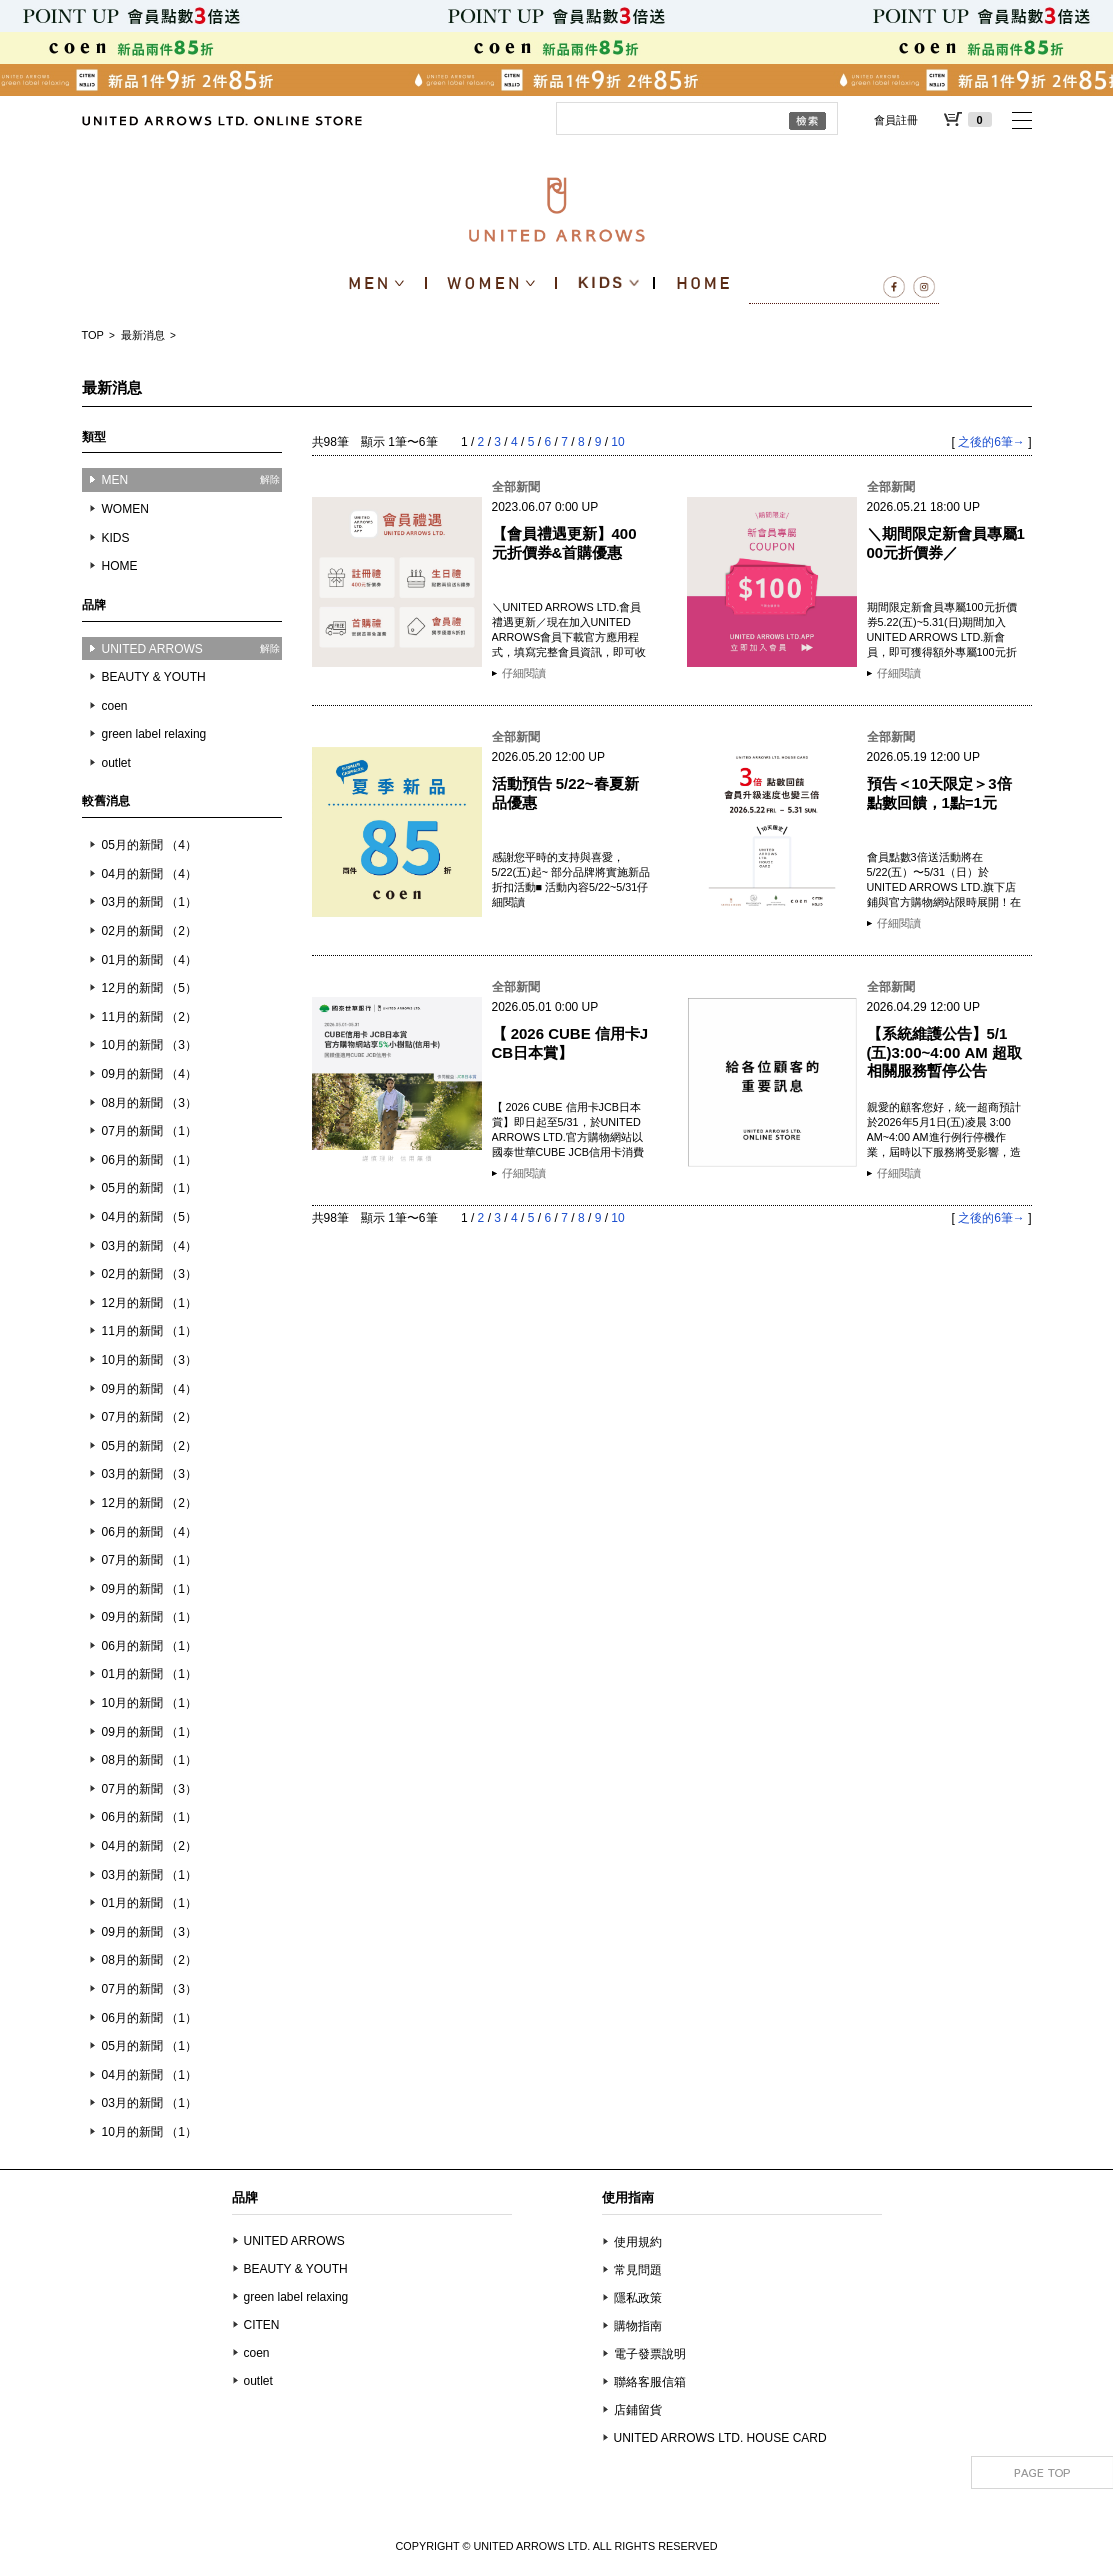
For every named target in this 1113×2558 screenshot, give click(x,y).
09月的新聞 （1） (149, 1589)
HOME (120, 566)
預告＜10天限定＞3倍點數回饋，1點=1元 (939, 792)
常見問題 (638, 2270)
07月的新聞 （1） (149, 1131)
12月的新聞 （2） (149, 1503)
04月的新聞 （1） (149, 2075)
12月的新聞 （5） (149, 988)
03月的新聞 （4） (149, 1246)
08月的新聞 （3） (149, 1103)
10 (617, 442)
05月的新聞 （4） (149, 845)
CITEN (262, 2325)
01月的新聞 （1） (149, 1674)
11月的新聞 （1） (149, 1331)
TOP (93, 335)
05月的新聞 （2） (149, 1446)
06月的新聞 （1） (149, 1160)
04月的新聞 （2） (149, 1846)
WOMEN (125, 509)
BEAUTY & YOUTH (154, 677)
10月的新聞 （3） (149, 1045)
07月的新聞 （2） (149, 1417)
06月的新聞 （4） (149, 1532)
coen (115, 706)
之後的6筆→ (991, 442)
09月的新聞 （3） (149, 1932)
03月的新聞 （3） (149, 1474)
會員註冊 (896, 120)
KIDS (116, 538)
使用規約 (638, 2242)
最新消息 (143, 335)
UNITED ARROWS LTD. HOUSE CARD (720, 2438)
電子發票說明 (650, 2354)
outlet (116, 763)
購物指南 (638, 2326)
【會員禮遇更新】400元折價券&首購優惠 (564, 542)
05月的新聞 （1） (149, 1188)
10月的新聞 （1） (149, 1703)
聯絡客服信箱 (650, 2382)
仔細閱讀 (524, 673)
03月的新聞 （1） (149, 902)
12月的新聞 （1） (149, 1303)
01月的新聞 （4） (149, 960)
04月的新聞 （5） (149, 1217)
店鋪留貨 (638, 2410)
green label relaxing (154, 734)
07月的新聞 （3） (149, 1789)
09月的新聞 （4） (149, 1074)
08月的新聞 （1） (149, 1760)
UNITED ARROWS (294, 2241)
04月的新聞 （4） (149, 874)
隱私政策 (638, 2298)
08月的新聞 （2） (149, 1960)
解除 (270, 479)
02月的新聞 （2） (149, 931)
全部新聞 (516, 487)
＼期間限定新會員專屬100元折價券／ (946, 542)
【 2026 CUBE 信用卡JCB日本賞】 (570, 1042)
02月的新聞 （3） (149, 1274)
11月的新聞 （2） (149, 1017)
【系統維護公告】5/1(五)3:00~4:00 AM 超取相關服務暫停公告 (944, 1052)
